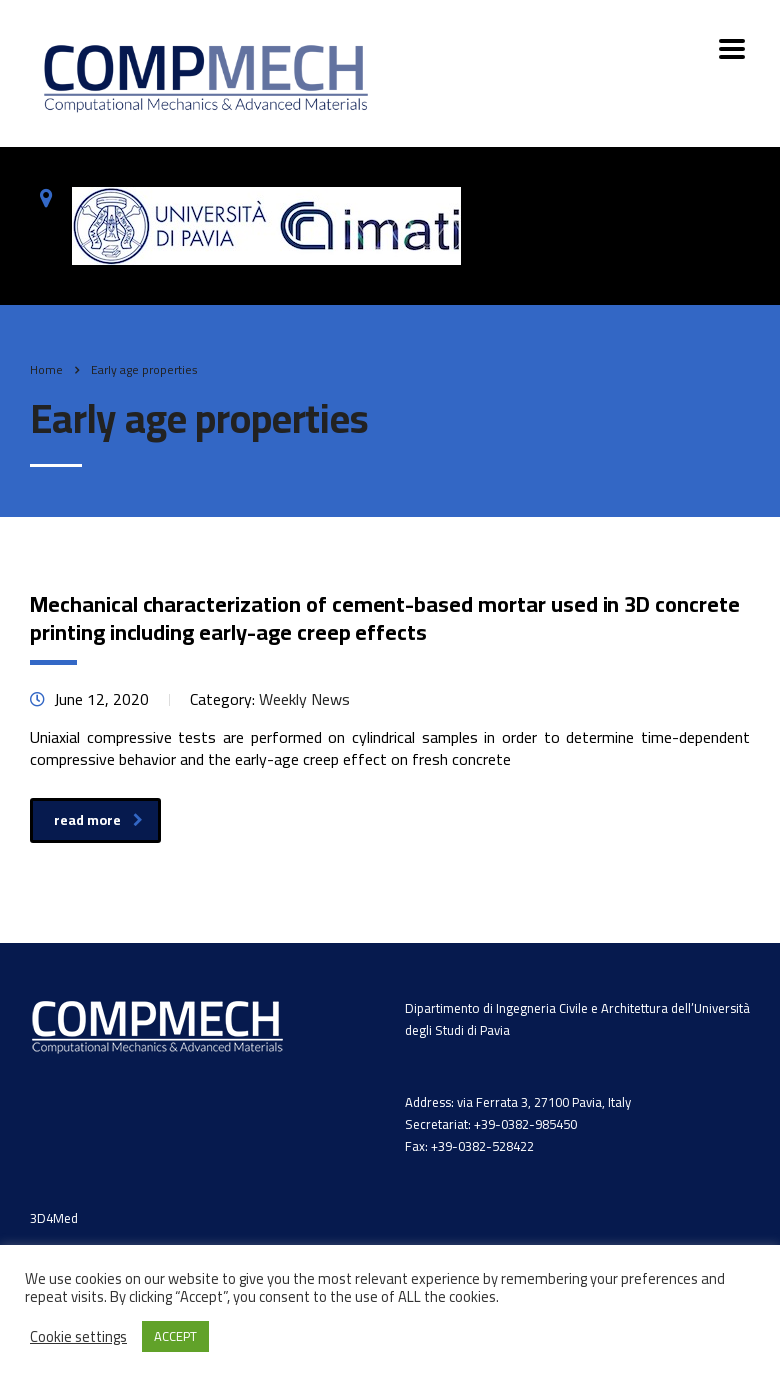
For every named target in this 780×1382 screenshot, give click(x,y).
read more (98, 820)
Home (46, 369)
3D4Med (54, 1218)
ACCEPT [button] (175, 1336)
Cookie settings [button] (78, 1337)
